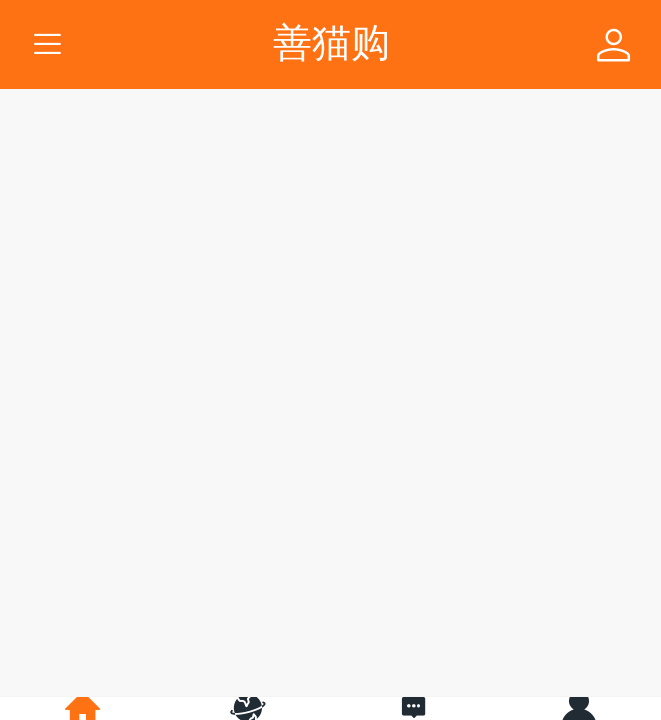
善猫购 (331, 42)
